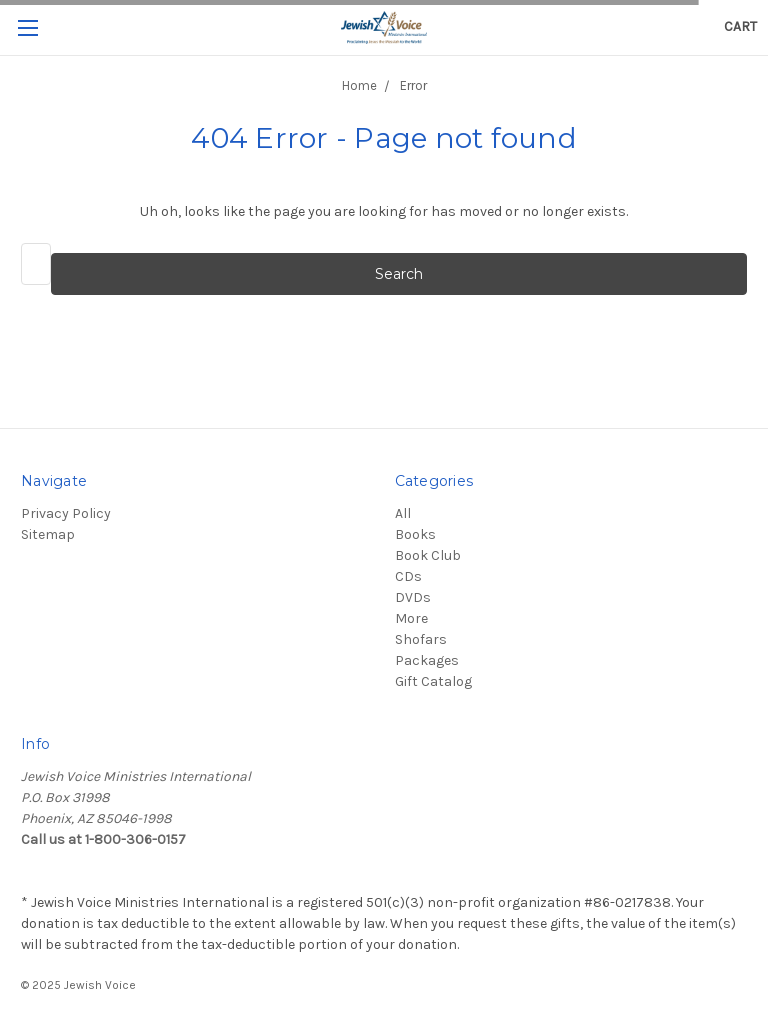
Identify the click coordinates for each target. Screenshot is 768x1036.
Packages (427, 660)
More (411, 618)
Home (359, 85)
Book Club (428, 555)
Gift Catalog (433, 681)
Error (413, 85)
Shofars (421, 639)
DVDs (413, 597)
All (403, 513)
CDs (408, 576)
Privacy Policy (66, 513)
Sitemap (48, 534)
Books (415, 534)
